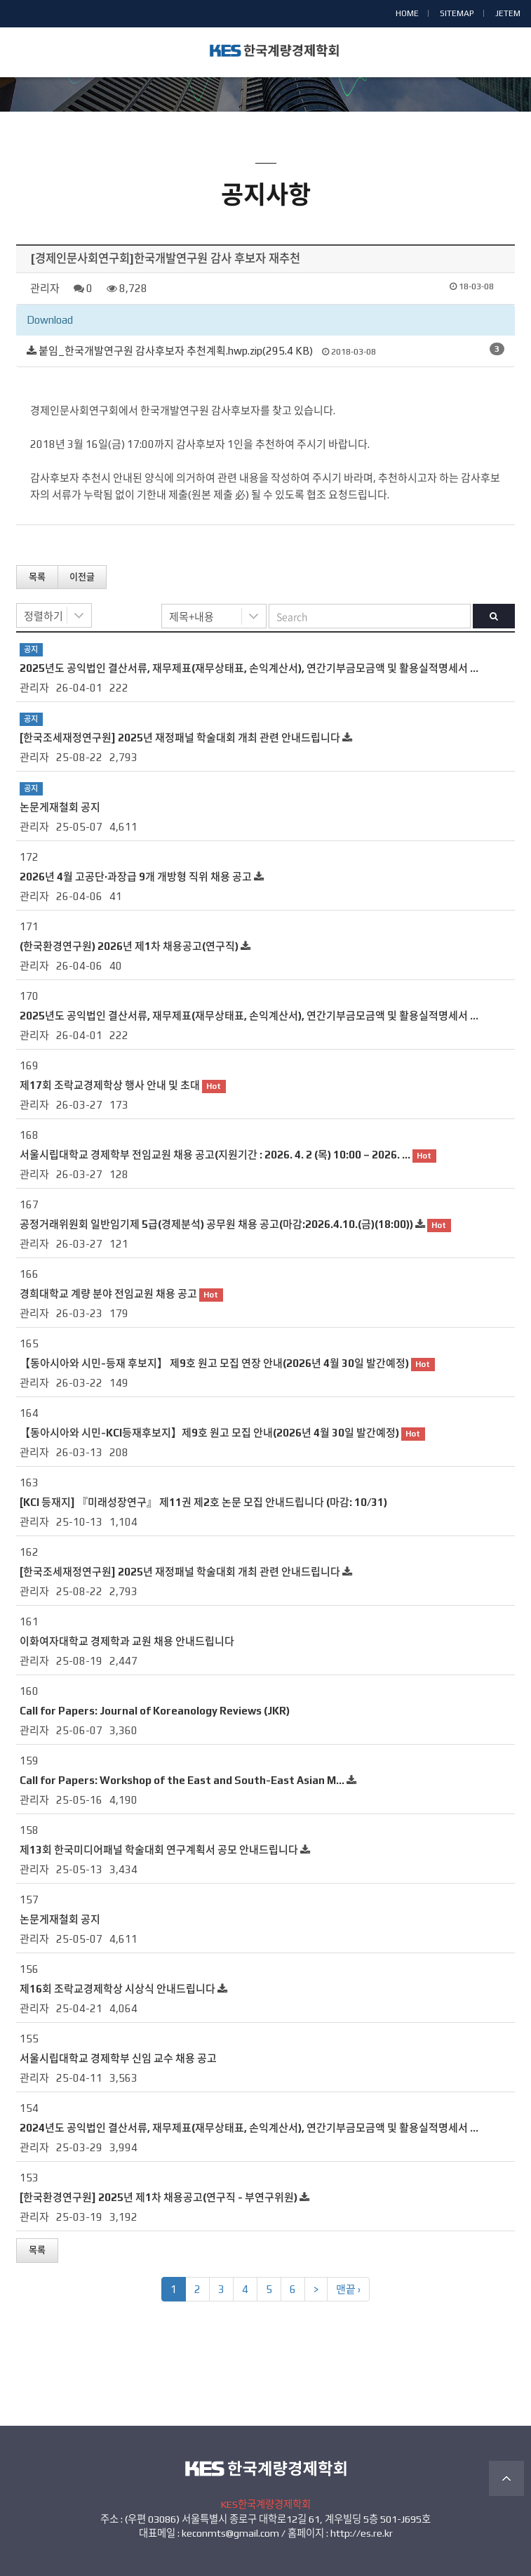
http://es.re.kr (361, 2533)
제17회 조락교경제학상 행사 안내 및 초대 (110, 1085)
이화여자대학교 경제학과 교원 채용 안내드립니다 (127, 1641)
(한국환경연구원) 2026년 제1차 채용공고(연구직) (129, 946)
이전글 (82, 577)
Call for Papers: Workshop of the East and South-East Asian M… (182, 1780)
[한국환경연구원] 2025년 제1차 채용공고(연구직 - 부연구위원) (158, 2197)
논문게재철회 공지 (60, 807)
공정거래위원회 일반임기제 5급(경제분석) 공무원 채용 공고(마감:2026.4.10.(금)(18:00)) (216, 1224)
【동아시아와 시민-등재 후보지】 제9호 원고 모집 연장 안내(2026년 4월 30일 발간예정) (214, 1363)
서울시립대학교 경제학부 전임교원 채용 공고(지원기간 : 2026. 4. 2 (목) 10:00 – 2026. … (215, 1155)
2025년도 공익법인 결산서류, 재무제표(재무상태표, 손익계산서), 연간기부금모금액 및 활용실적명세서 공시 (255, 668)
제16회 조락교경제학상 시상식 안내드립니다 (117, 1989)
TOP (506, 2478)
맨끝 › (348, 2289)
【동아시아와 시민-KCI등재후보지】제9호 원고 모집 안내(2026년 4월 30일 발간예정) (209, 1433)
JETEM (507, 13)
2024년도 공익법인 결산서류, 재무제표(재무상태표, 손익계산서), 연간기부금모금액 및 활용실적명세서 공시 (255, 2128)
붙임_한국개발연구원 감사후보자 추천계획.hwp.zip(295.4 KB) (176, 351)
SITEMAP (457, 13)
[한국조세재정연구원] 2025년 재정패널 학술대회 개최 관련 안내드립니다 (180, 738)
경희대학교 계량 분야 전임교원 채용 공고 (108, 1294)
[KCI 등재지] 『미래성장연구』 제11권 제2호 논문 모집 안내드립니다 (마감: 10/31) (203, 1502)
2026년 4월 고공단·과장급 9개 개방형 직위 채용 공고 (136, 877)
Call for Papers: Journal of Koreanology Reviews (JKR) (155, 1711)
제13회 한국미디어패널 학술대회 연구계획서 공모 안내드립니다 (159, 1850)
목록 (37, 577)
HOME (407, 13)
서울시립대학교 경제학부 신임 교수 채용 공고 (118, 2058)
